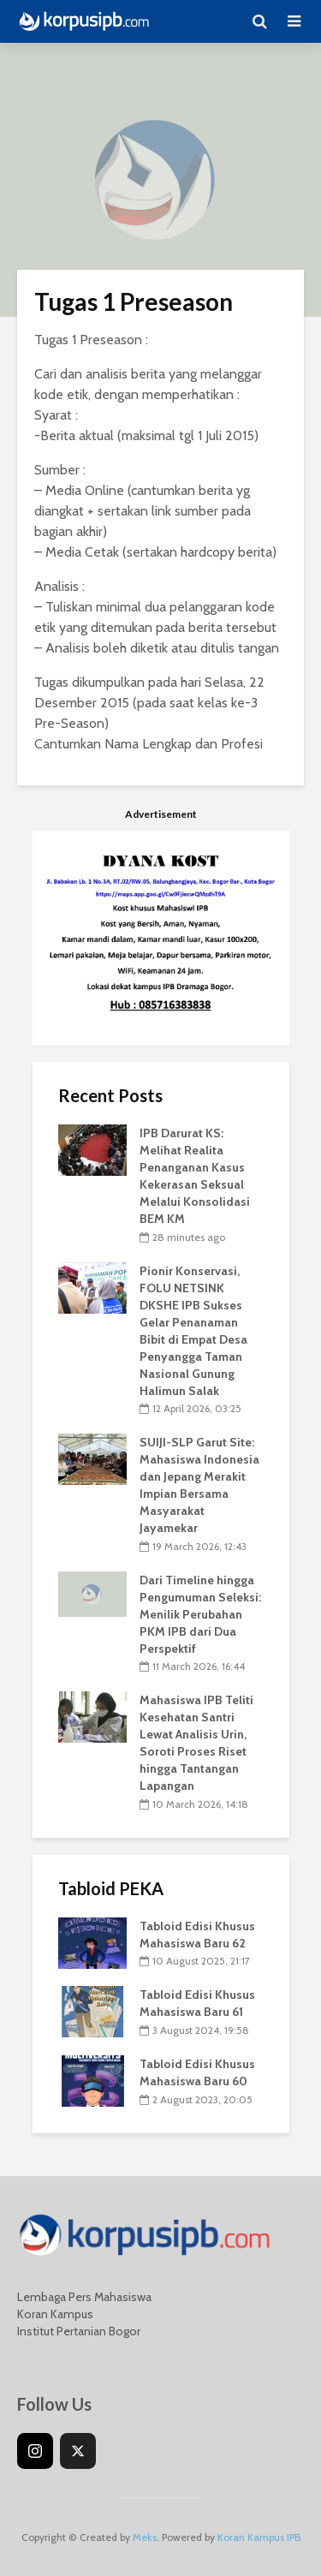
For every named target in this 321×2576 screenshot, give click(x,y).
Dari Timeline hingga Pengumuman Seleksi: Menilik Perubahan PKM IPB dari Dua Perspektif (200, 1614)
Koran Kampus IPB (258, 2537)
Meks (145, 2537)
